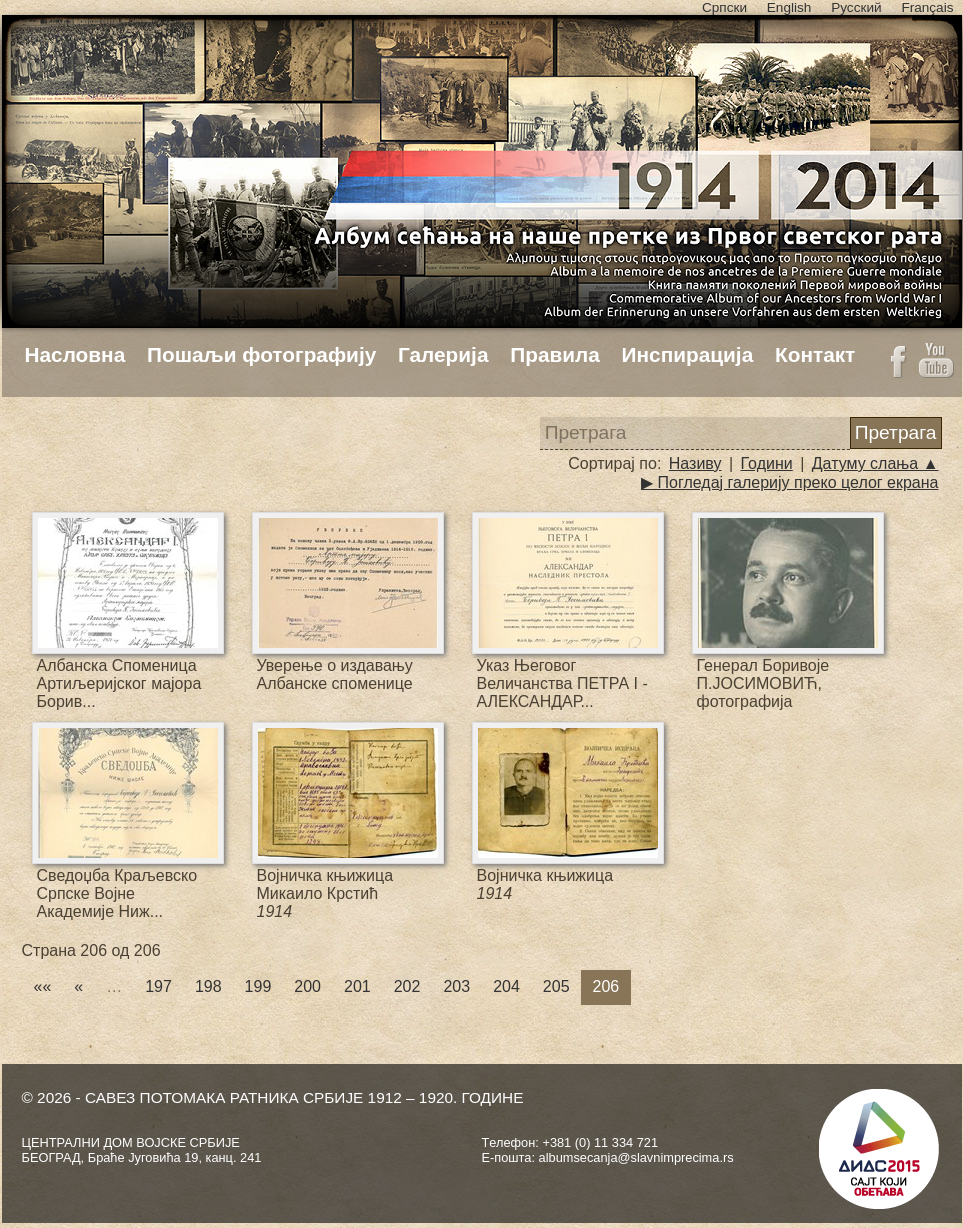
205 (556, 986)
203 (456, 986)
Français (927, 7)
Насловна (75, 354)
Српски (724, 7)
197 (158, 986)
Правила (555, 354)
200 (307, 986)
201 (357, 986)
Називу (695, 463)
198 (208, 986)
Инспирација (688, 354)
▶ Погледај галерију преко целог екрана (789, 482)
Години (767, 463)
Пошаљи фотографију (261, 354)
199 (258, 986)
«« (43, 986)
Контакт (815, 354)
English (789, 7)
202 (407, 986)
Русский (856, 7)
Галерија (443, 354)
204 (506, 986)
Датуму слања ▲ (875, 463)
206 (606, 986)
